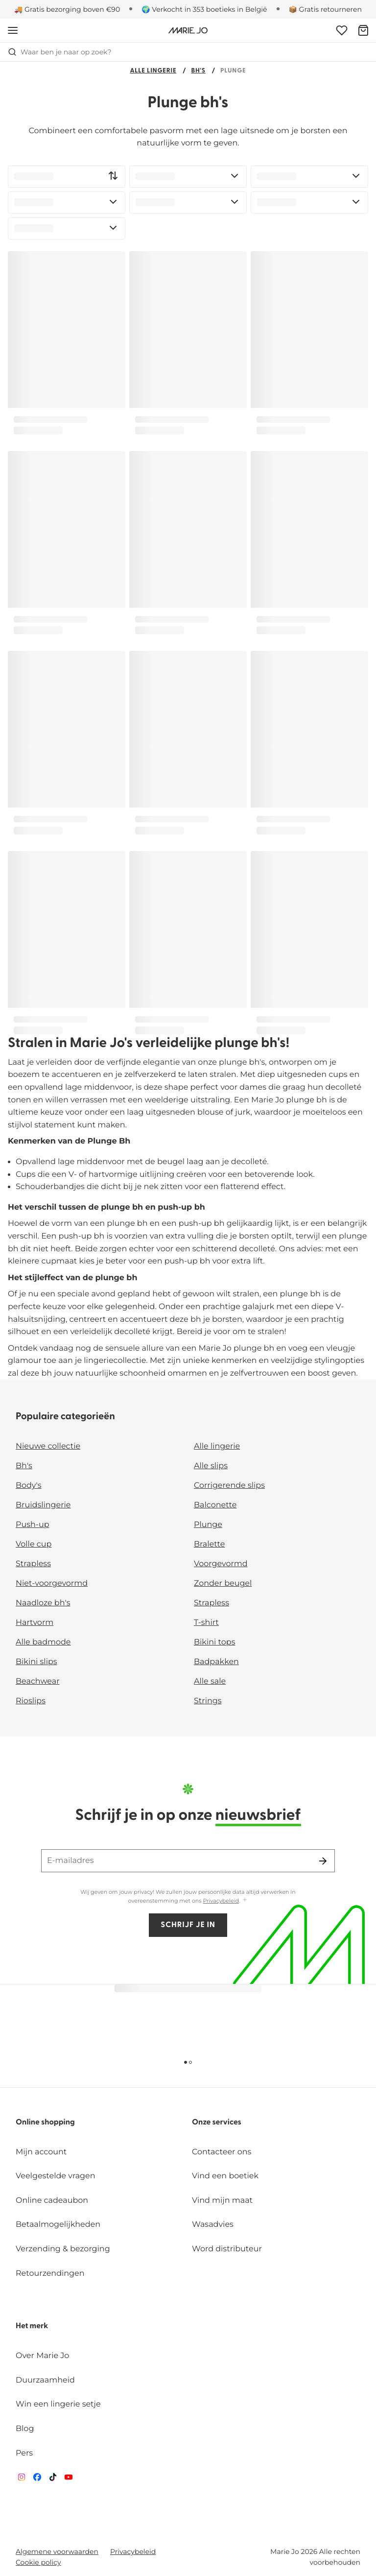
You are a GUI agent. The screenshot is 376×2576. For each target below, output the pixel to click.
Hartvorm (34, 1622)
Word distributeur (227, 2249)
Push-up (32, 1524)
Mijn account (41, 2152)
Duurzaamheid (45, 2380)
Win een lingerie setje (58, 2404)
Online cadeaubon (52, 2200)
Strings (208, 1701)
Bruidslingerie (43, 1505)
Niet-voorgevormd (52, 1583)
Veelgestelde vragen (55, 2176)
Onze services (216, 2122)
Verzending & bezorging (63, 2249)
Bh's (198, 71)
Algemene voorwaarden (57, 2551)
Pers (24, 2453)
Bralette (209, 1544)
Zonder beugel (223, 1583)
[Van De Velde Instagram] (21, 2479)
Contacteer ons (221, 2152)
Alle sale (210, 1681)
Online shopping (45, 2122)
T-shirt (206, 1622)
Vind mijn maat (222, 2200)
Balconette (215, 1505)
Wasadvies (213, 2224)
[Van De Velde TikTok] (53, 2479)
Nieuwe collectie (48, 1446)
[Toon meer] (245, 1900)
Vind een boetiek (225, 2176)
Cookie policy (38, 2562)
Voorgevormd (221, 1564)
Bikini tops (214, 1642)
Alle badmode (43, 1642)
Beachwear (38, 1681)
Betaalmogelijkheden (58, 2224)
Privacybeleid (221, 1900)
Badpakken (216, 1662)
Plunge (208, 1524)
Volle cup (33, 1544)
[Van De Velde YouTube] (68, 2479)
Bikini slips (36, 1662)
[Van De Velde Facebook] (37, 2479)
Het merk (32, 2326)
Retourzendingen (50, 2273)
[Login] (341, 30)
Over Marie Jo (42, 2356)
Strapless (33, 1564)
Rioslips (31, 1701)
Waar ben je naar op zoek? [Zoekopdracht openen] (59, 52)
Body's (29, 1485)
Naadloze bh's (43, 1603)
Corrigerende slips (229, 1485)
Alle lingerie (153, 71)
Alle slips (211, 1466)
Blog (25, 2428)
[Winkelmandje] (363, 30)
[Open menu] (13, 30)
